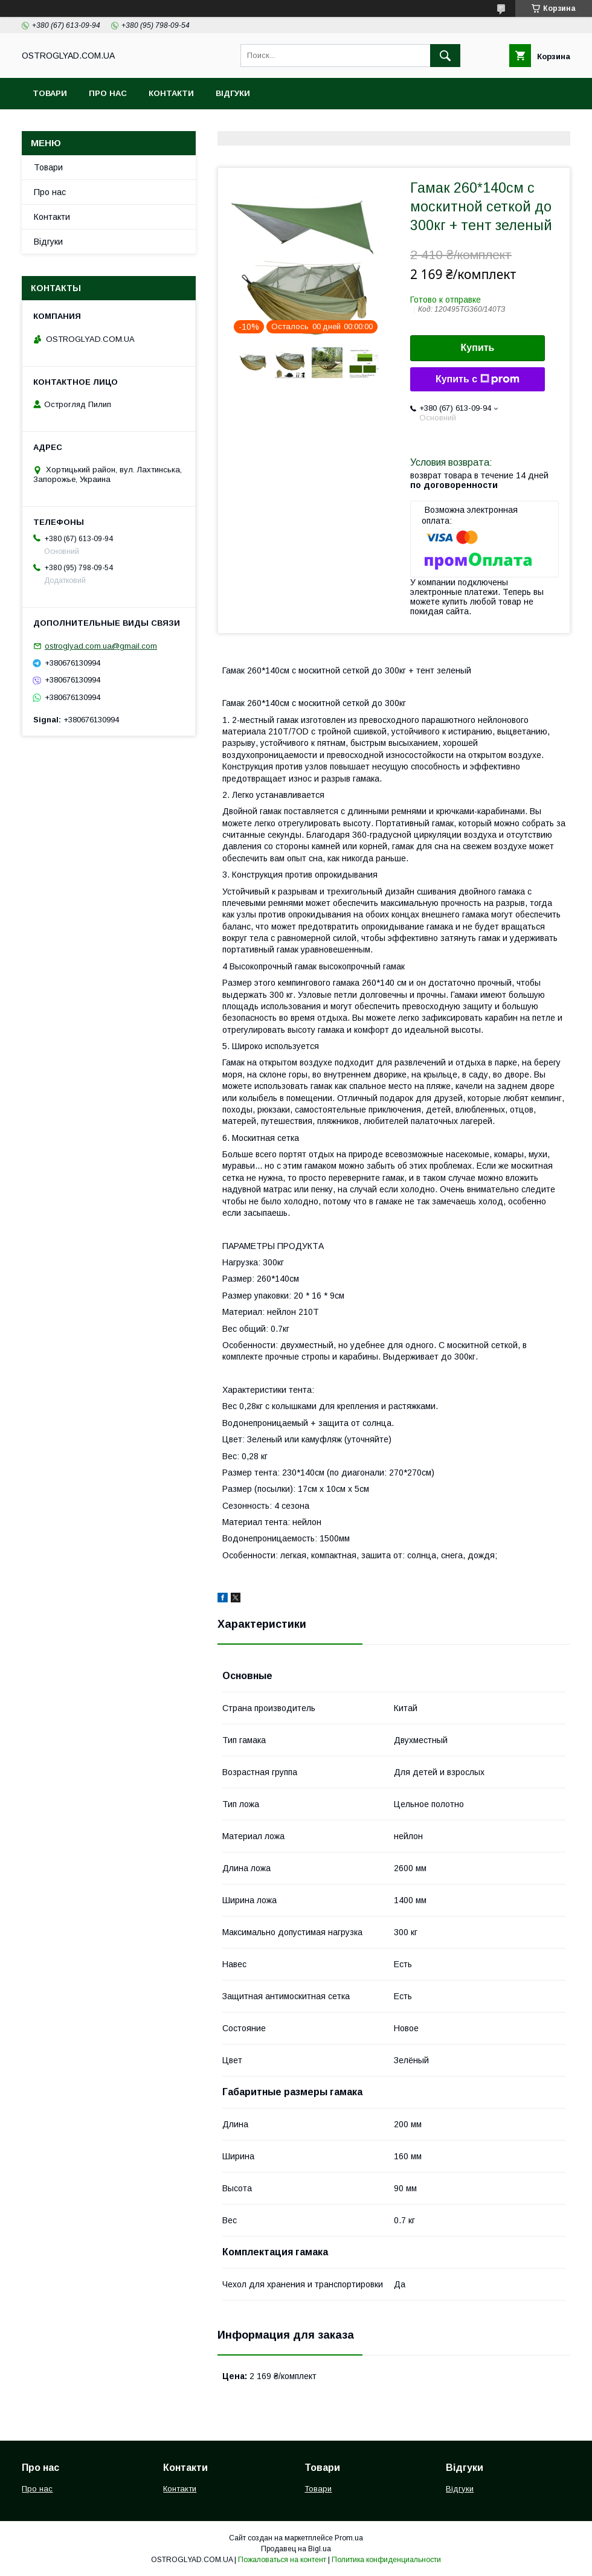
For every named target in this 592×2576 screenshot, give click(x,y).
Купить (478, 347)
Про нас (108, 93)
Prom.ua (349, 2538)
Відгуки (233, 93)
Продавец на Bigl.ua (296, 2549)
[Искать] (445, 55)
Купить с (478, 379)
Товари (50, 93)
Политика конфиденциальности (386, 2559)
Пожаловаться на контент (282, 2559)
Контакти (171, 93)
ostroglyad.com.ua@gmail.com (101, 645)
